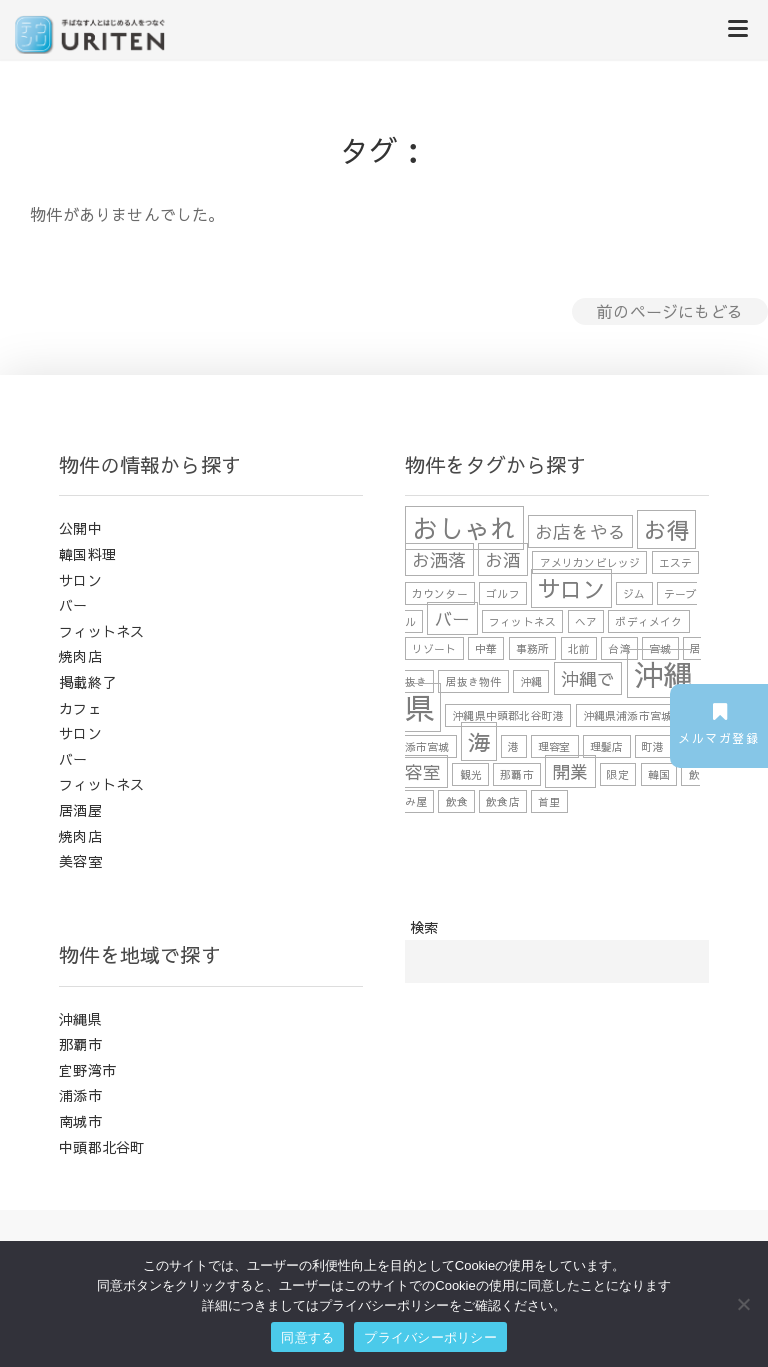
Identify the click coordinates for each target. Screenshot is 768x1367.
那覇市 (80, 1044)
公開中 (80, 528)
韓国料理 (87, 554)
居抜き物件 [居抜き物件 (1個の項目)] (474, 681)
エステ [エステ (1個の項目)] (676, 562)
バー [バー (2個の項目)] (452, 618)
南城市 (80, 1121)
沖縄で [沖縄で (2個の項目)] (588, 678)
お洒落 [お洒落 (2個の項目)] (439, 559)
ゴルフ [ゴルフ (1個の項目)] (503, 593)
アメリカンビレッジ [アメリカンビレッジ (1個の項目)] (590, 562)
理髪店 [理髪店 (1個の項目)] (607, 746)
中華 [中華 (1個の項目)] (486, 648)
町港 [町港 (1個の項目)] (653, 746)
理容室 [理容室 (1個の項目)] (555, 746)
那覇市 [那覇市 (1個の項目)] (517, 774)
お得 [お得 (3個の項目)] (666, 529)
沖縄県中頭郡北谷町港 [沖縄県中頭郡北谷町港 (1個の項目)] (508, 715)
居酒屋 (80, 810)
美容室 (80, 861)
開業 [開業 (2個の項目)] (570, 771)
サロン (80, 580)
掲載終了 (87, 682)
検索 (424, 927)
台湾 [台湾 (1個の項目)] (619, 648)
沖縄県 (80, 1019)
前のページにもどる (670, 311)
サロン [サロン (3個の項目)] (571, 588)
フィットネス (101, 631)
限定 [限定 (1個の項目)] (618, 774)
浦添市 (80, 1095)
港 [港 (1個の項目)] (513, 746)
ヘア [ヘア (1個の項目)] (586, 621)
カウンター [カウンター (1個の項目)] (440, 593)
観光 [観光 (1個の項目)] (471, 774)
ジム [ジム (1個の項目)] (634, 593)
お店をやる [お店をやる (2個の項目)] (580, 531)
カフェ (80, 708)
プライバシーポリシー (430, 1337)
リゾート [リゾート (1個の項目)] (434, 648)
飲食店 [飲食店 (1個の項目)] (503, 801)
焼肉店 (80, 656)
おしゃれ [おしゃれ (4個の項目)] (464, 528)
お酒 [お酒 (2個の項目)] (503, 559)
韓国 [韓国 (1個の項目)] (659, 774)
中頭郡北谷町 (101, 1147)
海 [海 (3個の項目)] (479, 741)
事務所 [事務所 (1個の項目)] (533, 648)
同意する (307, 1337)
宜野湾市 (87, 1070)
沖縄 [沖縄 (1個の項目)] (531, 681)
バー (73, 605)
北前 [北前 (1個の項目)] (579, 648)
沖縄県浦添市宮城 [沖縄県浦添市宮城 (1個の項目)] (628, 715)
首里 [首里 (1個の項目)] (549, 801)
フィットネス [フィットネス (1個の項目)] (522, 621)
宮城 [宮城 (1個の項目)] (660, 648)
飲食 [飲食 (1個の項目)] (457, 801)
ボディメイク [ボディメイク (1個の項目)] (648, 621)
